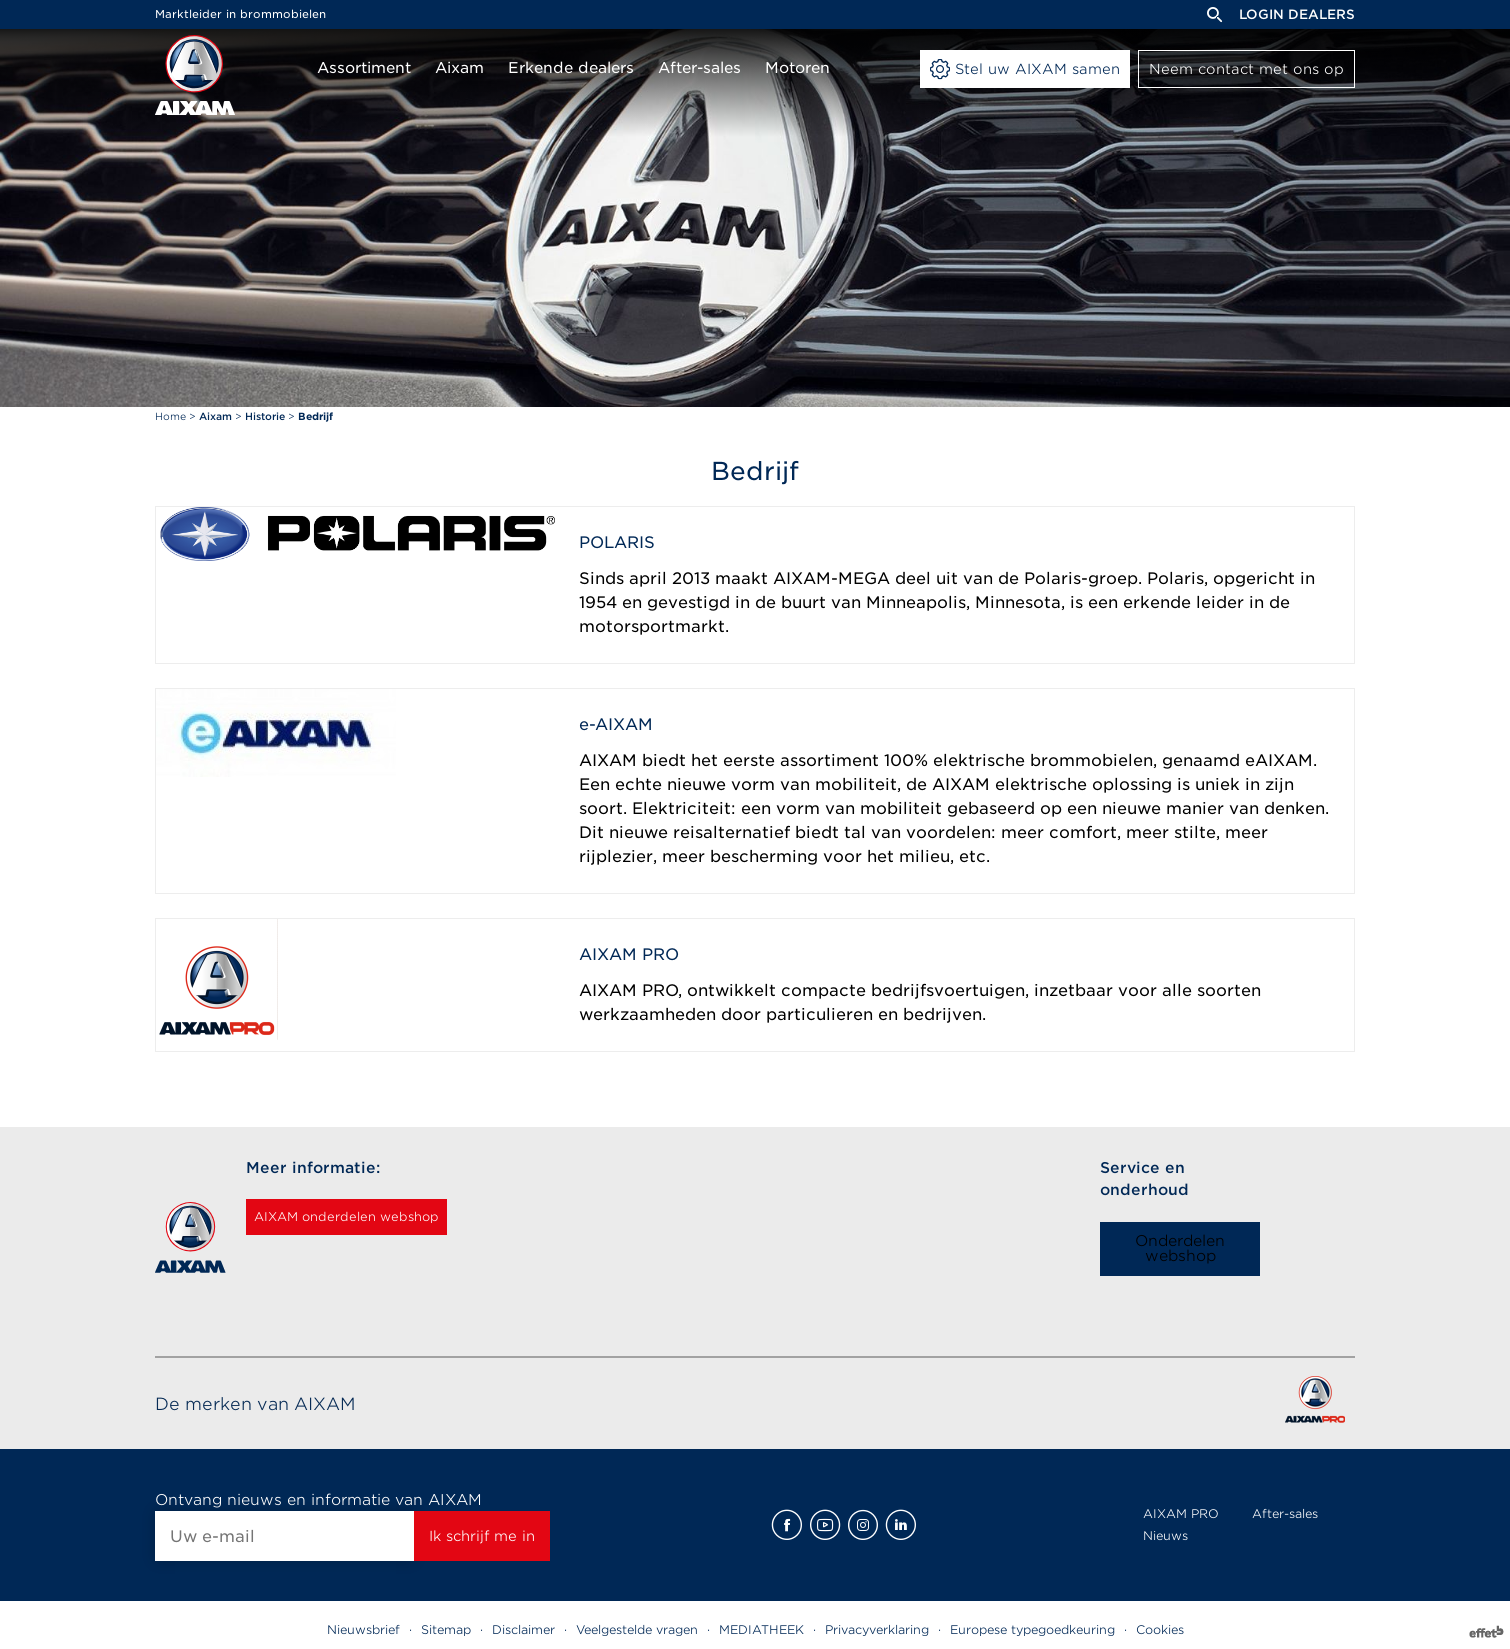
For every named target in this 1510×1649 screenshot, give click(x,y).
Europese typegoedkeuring (1032, 1629)
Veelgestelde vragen (637, 1629)
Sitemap (446, 1629)
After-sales (1285, 1513)
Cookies (1160, 1629)
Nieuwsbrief (363, 1629)
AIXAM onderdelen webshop (372, 1217)
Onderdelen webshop (1180, 1248)
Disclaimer (523, 1629)
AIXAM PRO (1181, 1513)
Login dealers (1297, 14)
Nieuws (1165, 1535)
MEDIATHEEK (761, 1629)
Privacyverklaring (877, 1629)
